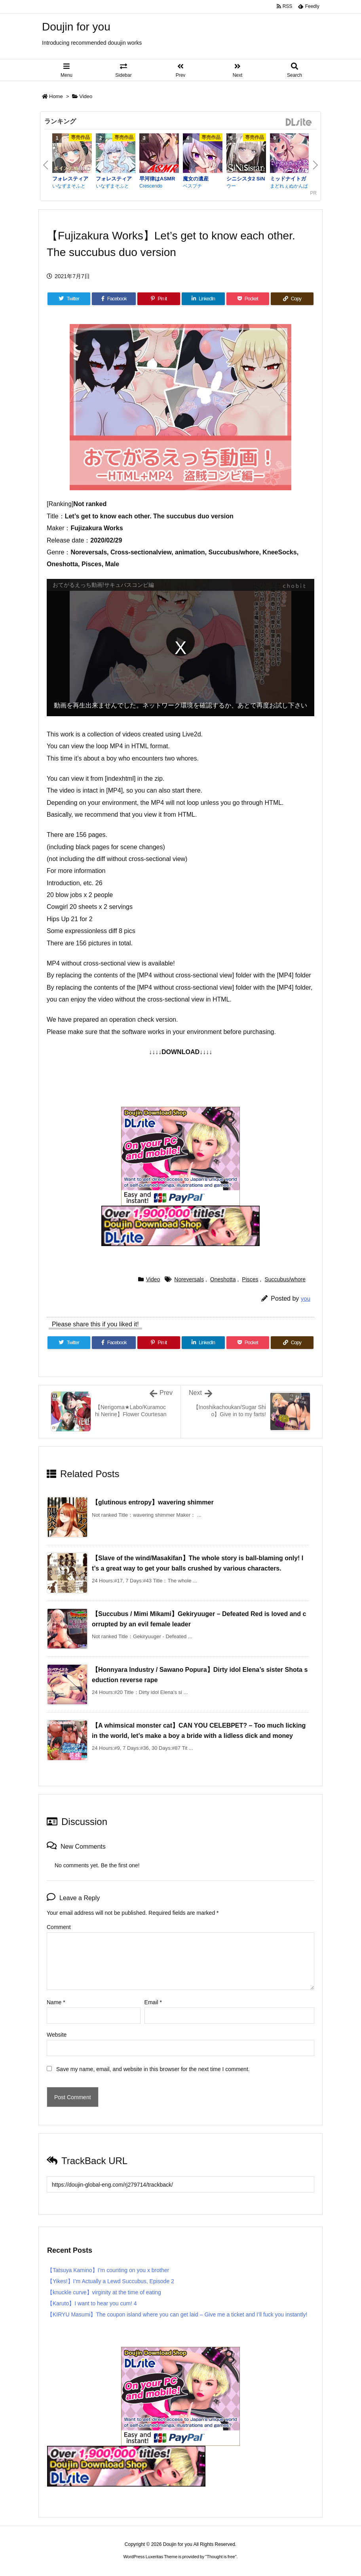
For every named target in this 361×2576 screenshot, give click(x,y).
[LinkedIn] (203, 298)
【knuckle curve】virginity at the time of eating (104, 2292)
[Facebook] (114, 298)
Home (56, 96)
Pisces (250, 1279)
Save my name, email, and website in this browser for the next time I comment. (153, 2069)
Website (56, 2035)
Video (85, 96)
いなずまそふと (69, 186)
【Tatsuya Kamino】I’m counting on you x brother (108, 2270)
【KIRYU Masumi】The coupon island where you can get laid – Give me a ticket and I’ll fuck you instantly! (177, 2314)
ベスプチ (192, 186)
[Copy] (292, 298)
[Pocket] (247, 298)
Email (153, 2002)
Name (56, 2002)
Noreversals (189, 1279)
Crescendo (150, 186)
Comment (59, 1927)
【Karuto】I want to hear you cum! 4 (92, 2303)
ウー (231, 186)
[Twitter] (69, 298)
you (305, 1298)
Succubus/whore (285, 1279)
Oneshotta (223, 1279)
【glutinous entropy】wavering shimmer (153, 1502)
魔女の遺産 (196, 179)
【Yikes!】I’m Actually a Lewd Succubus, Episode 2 (110, 2281)
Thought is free (221, 2556)
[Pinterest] (158, 298)
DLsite (299, 122)
